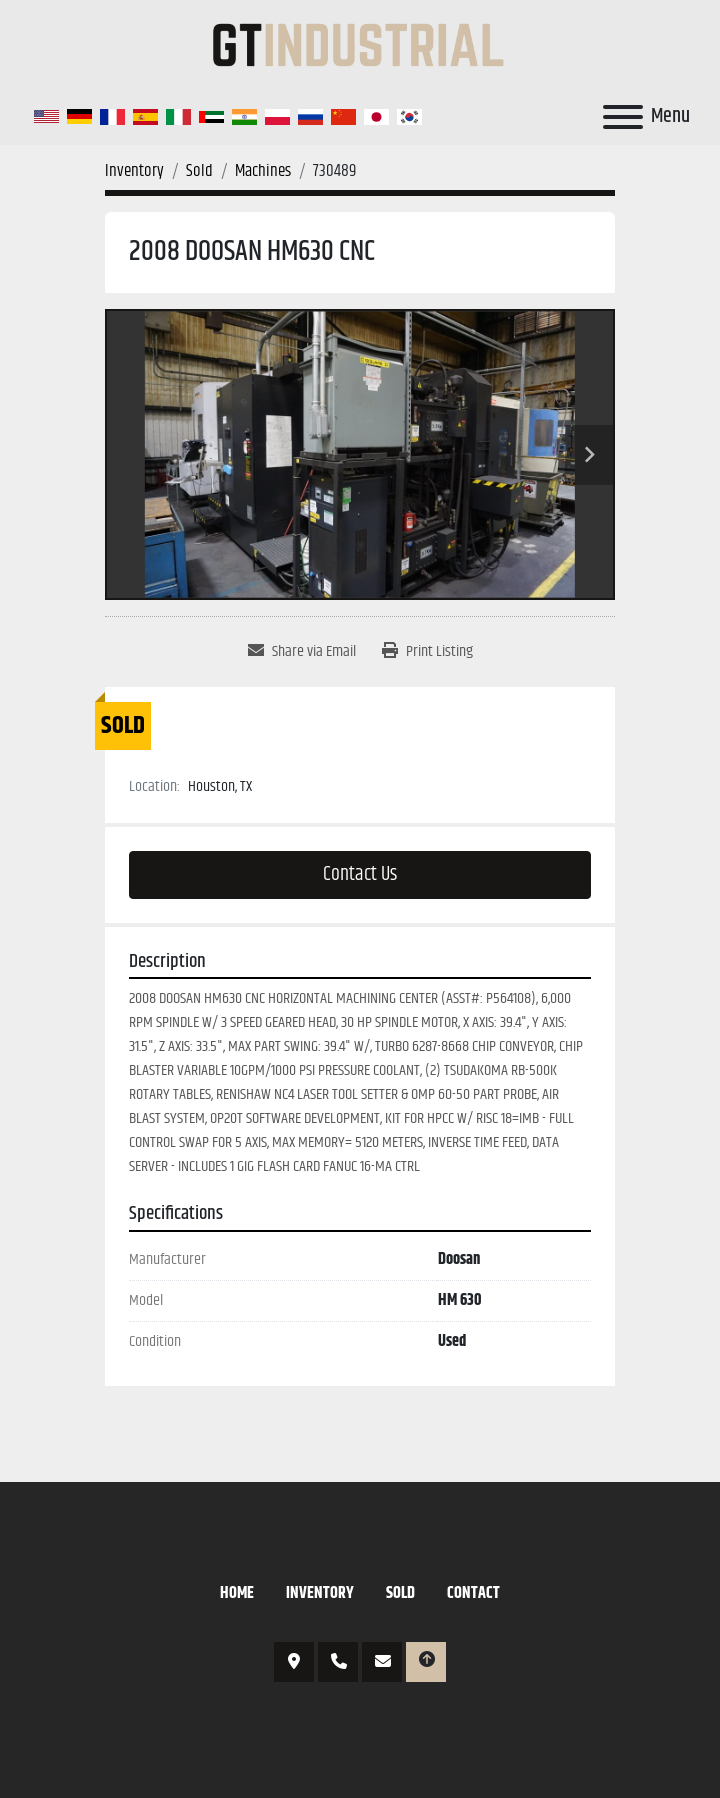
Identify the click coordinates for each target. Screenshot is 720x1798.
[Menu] (623, 117)
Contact (473, 1593)
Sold (400, 1593)
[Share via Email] (302, 652)
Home (237, 1593)
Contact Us (360, 874)
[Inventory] (134, 171)
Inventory (320, 1593)
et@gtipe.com (382, 1662)
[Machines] (263, 171)
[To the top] (426, 1662)
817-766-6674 (338, 1662)
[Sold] (199, 171)
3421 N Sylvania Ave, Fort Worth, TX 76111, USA (294, 1662)
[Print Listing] (427, 652)
